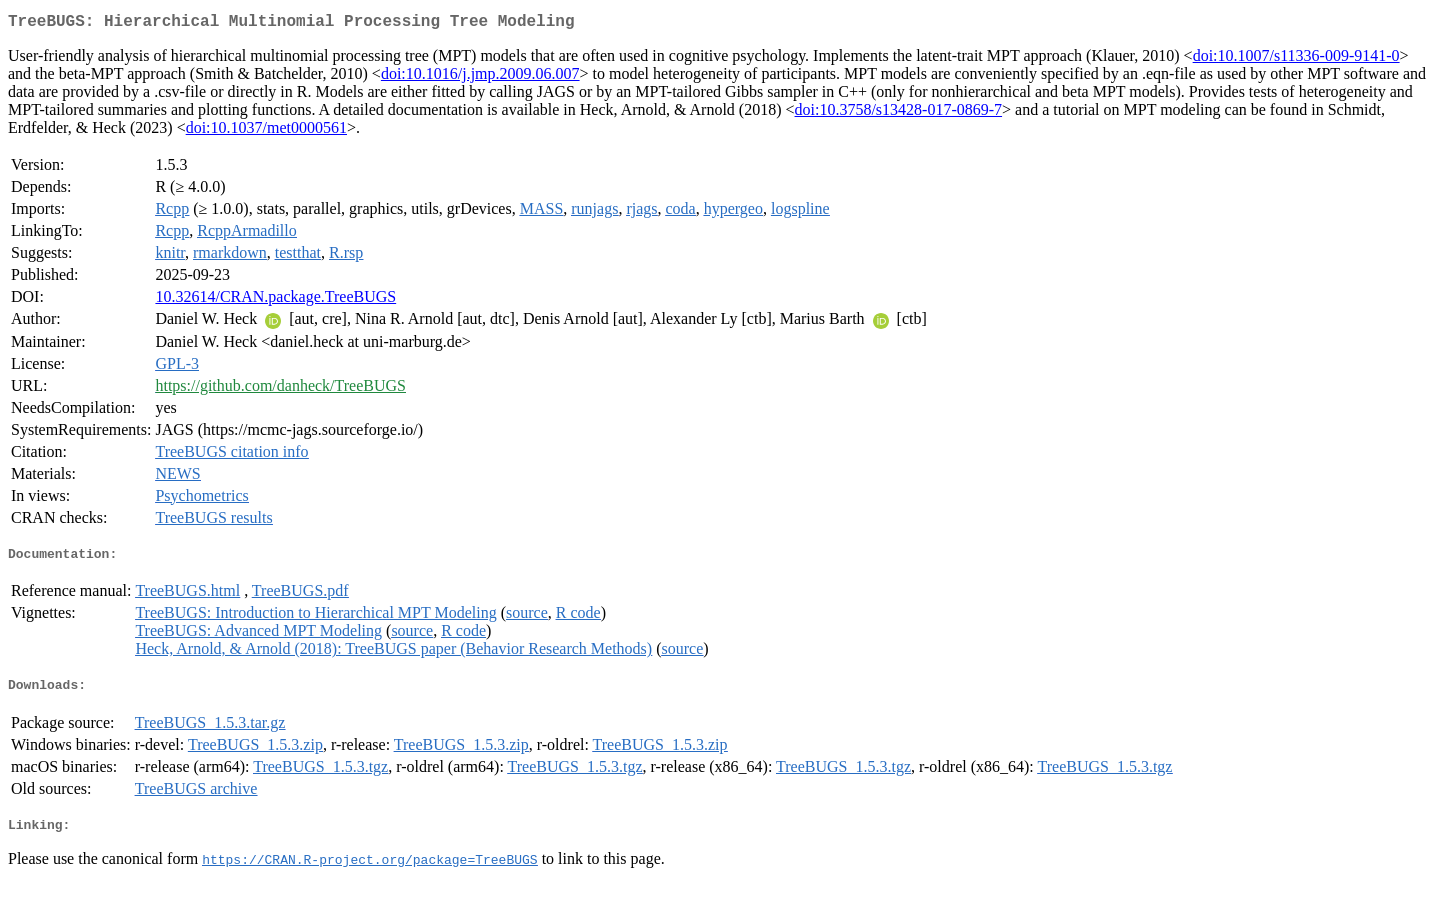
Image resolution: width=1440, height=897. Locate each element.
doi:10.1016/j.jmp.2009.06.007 (480, 77)
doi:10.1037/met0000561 (266, 131)
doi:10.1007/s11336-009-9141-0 (1296, 59)
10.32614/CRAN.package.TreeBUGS (275, 300)
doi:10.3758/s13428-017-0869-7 (899, 113)
